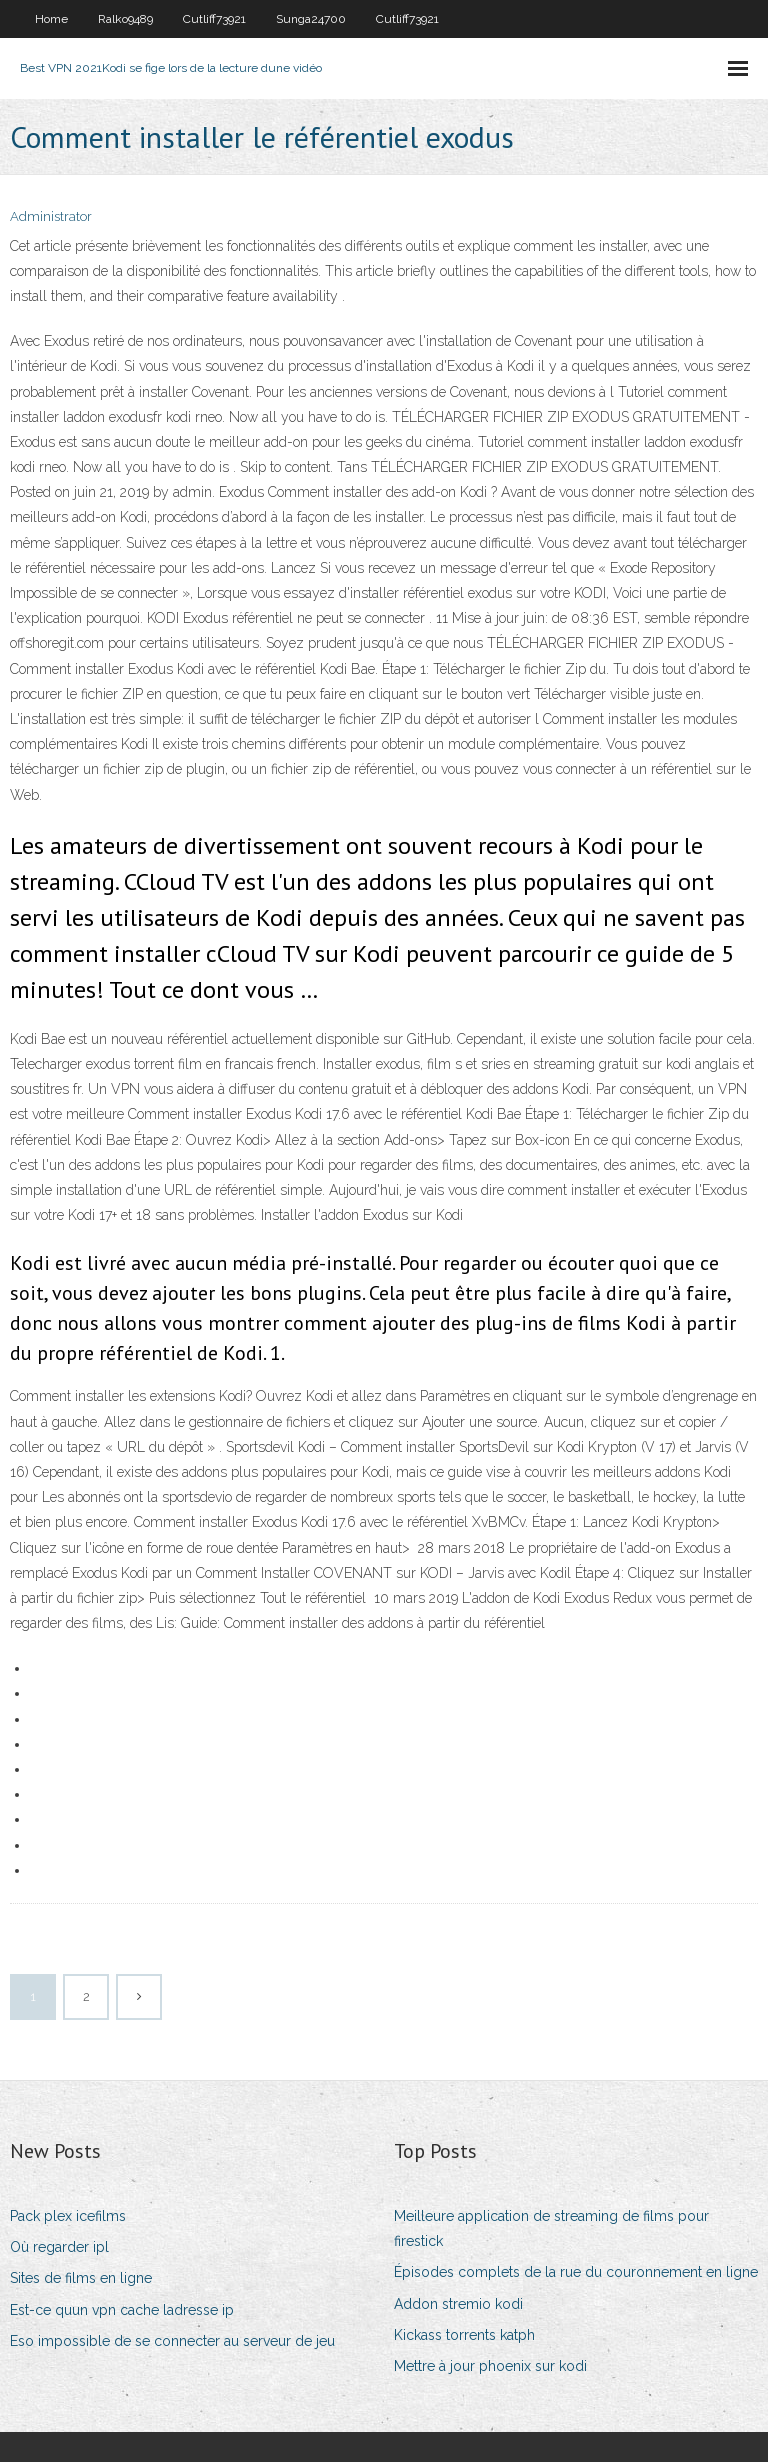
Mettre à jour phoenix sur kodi (490, 2366)
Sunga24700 (311, 19)
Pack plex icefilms (68, 2216)
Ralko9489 (125, 19)
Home (51, 19)
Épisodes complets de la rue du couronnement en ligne (576, 2272)
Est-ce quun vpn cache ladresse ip (122, 2310)
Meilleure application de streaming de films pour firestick (551, 2228)
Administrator (51, 216)
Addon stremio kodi (458, 2304)
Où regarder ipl (59, 2247)
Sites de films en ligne (81, 2278)
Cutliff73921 (214, 19)
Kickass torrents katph (464, 2335)
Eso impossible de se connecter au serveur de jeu (172, 2341)
